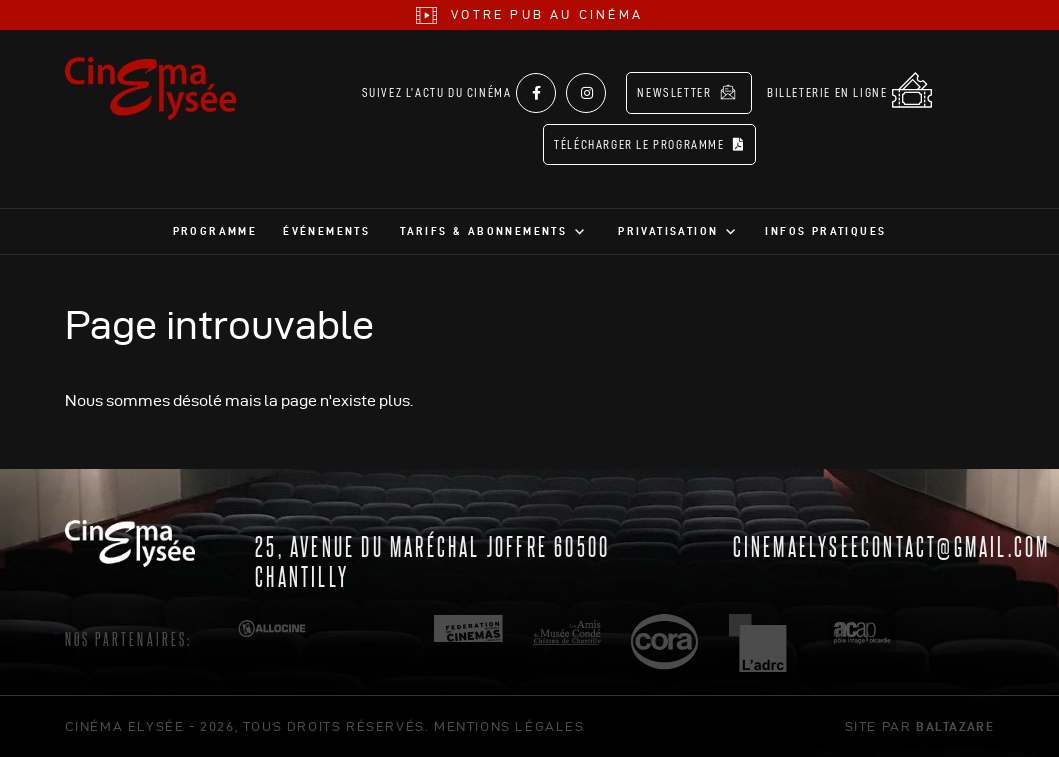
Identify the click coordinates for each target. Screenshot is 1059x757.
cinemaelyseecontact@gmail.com (892, 545)
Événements (326, 231)
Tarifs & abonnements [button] (483, 231)
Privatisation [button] (668, 231)
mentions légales (509, 726)
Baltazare (955, 726)
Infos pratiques (825, 231)
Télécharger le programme (649, 144)
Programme (215, 231)
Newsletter (686, 92)
